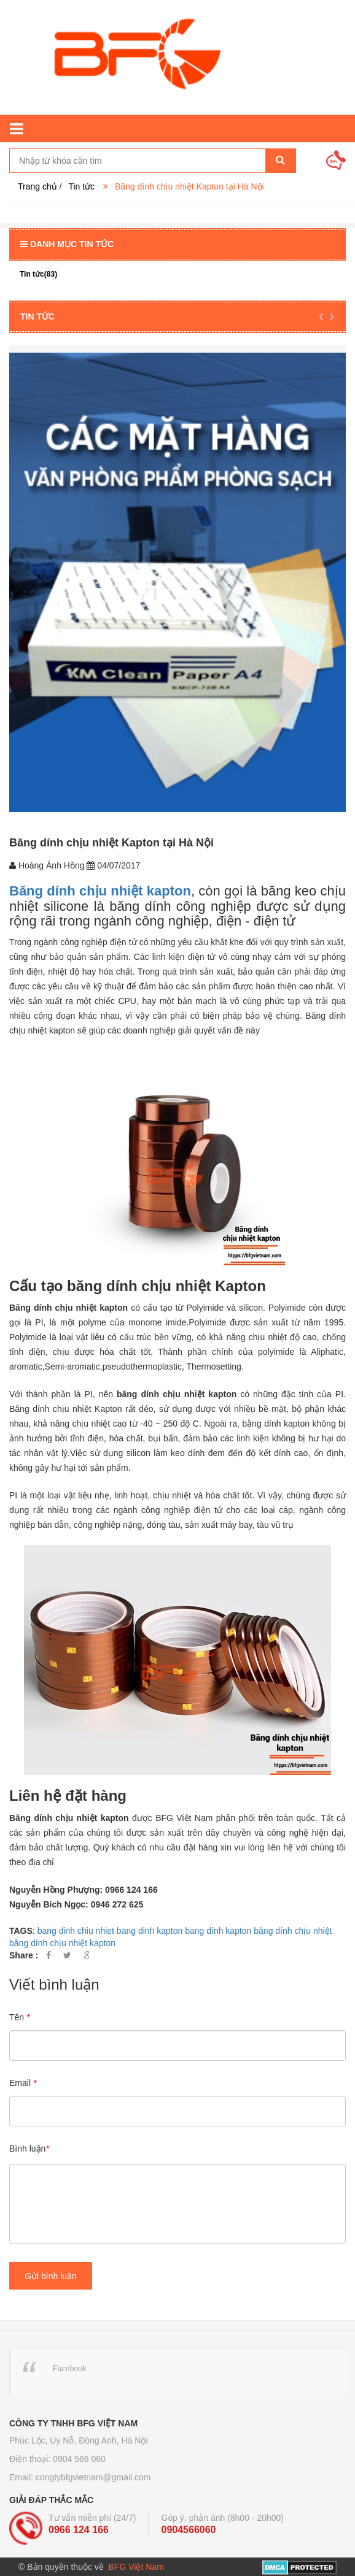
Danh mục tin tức (67, 244)
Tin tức (81, 186)
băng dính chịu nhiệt (293, 1931)
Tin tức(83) (38, 274)
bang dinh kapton (149, 1931)
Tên (19, 2017)
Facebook (69, 2368)
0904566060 (189, 2529)
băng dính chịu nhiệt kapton (62, 1943)
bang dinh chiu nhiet (75, 1931)
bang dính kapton (218, 1931)
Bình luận (29, 2148)
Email (22, 2083)
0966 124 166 (79, 2529)
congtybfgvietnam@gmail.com (93, 2477)
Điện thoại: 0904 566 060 (57, 2459)
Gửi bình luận (51, 2276)
